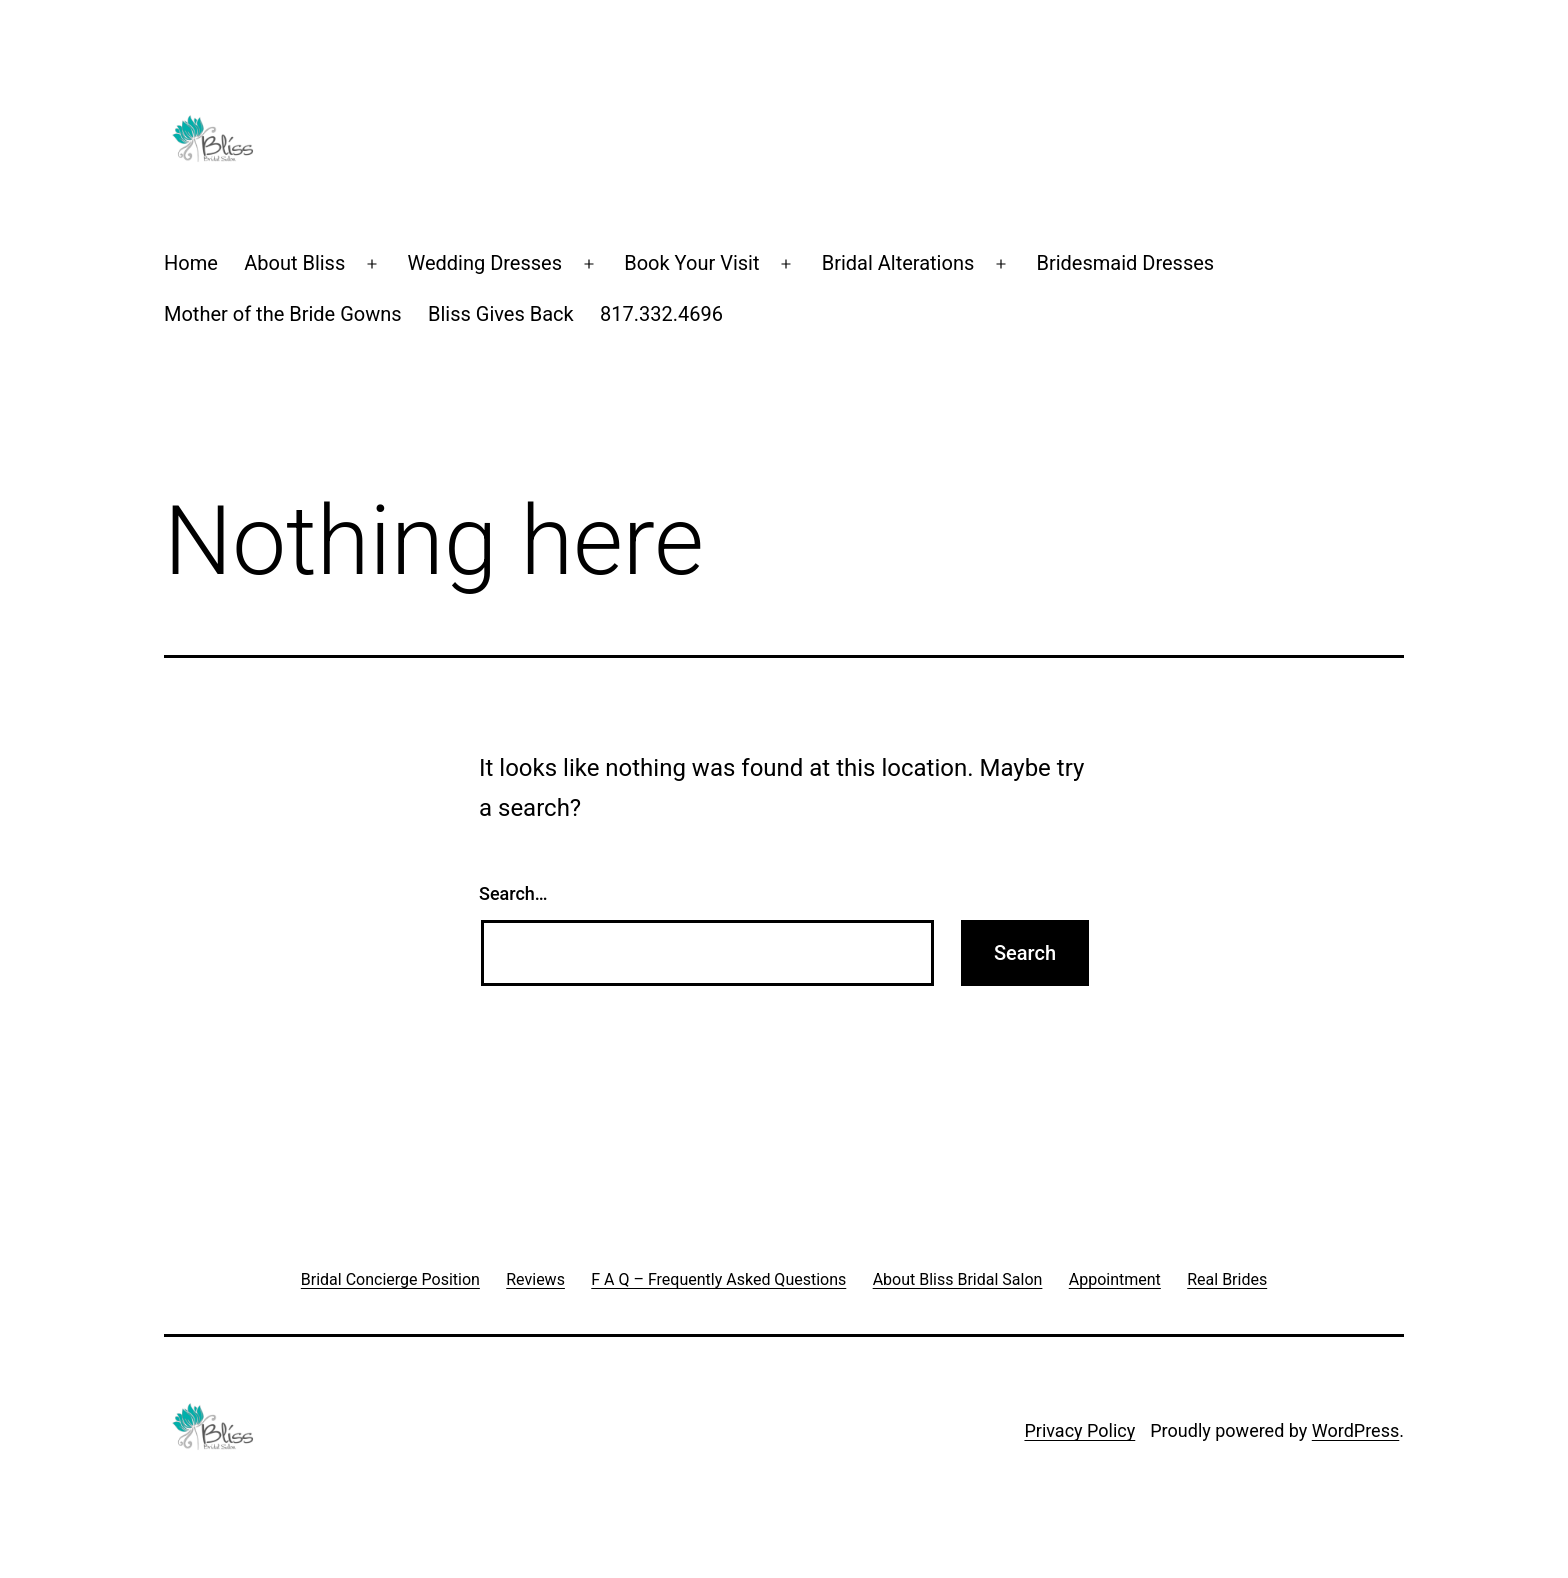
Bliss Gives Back (501, 314)
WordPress (1355, 1430)
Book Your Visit (691, 263)
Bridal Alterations (898, 263)
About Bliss (294, 263)
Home (191, 263)
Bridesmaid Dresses (1125, 263)
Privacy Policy (1079, 1430)
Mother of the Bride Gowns (283, 314)
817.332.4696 (661, 314)
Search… (513, 893)
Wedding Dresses (484, 263)
